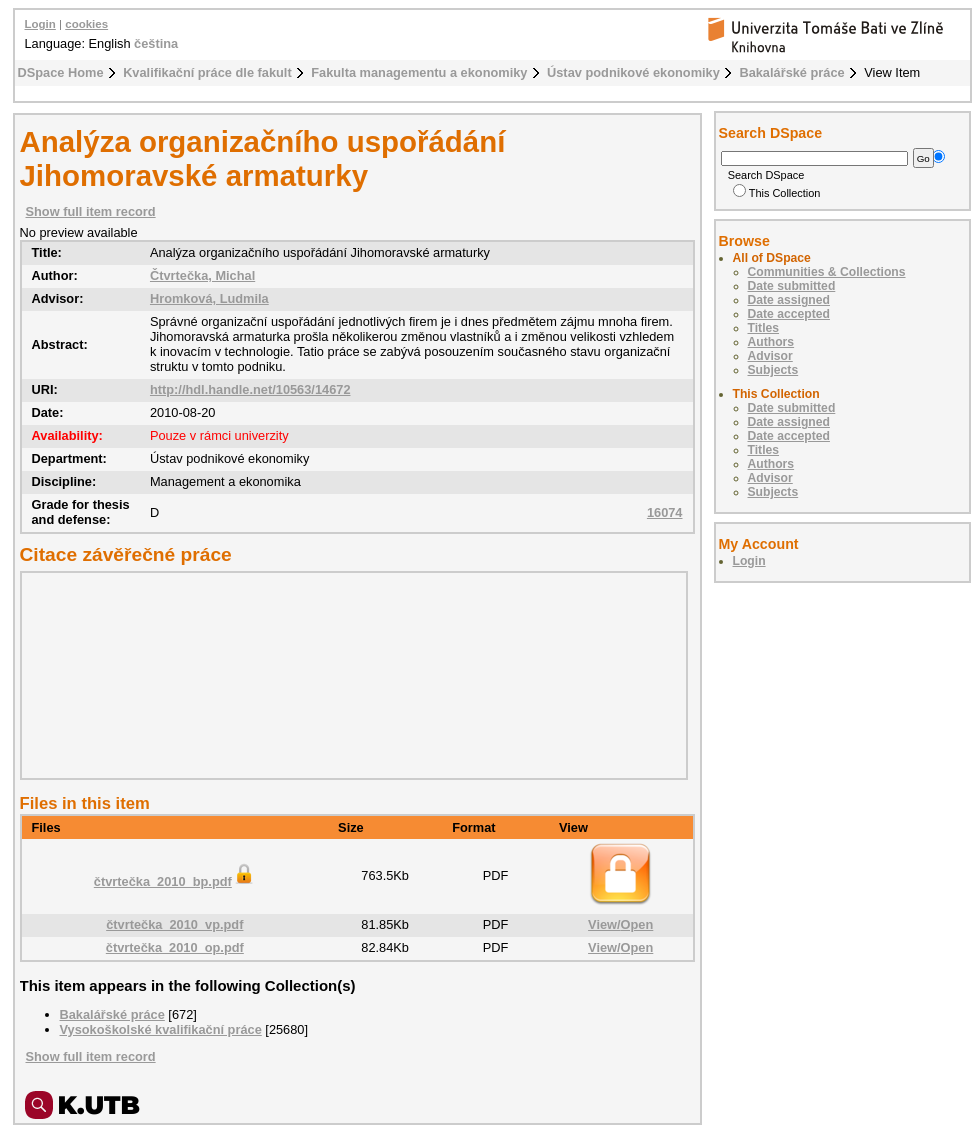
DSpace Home (61, 72)
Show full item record (91, 211)
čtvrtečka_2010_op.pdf (175, 947)
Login (40, 24)
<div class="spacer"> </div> (349, 675)
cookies (86, 24)
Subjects (773, 370)
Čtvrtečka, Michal (202, 275)
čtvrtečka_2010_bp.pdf (175, 881)
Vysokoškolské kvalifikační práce (161, 1029)
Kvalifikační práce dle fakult (207, 72)
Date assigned (789, 300)
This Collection (777, 193)
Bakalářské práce (791, 72)
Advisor (770, 356)
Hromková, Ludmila (209, 298)
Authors (771, 342)
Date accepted (789, 314)
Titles (764, 328)
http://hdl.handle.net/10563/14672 (250, 389)
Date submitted (792, 286)
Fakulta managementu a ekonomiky (419, 72)
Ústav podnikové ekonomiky (633, 72)
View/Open (620, 924)
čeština (156, 43)
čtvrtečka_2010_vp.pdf (174, 924)
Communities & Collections (827, 272)
